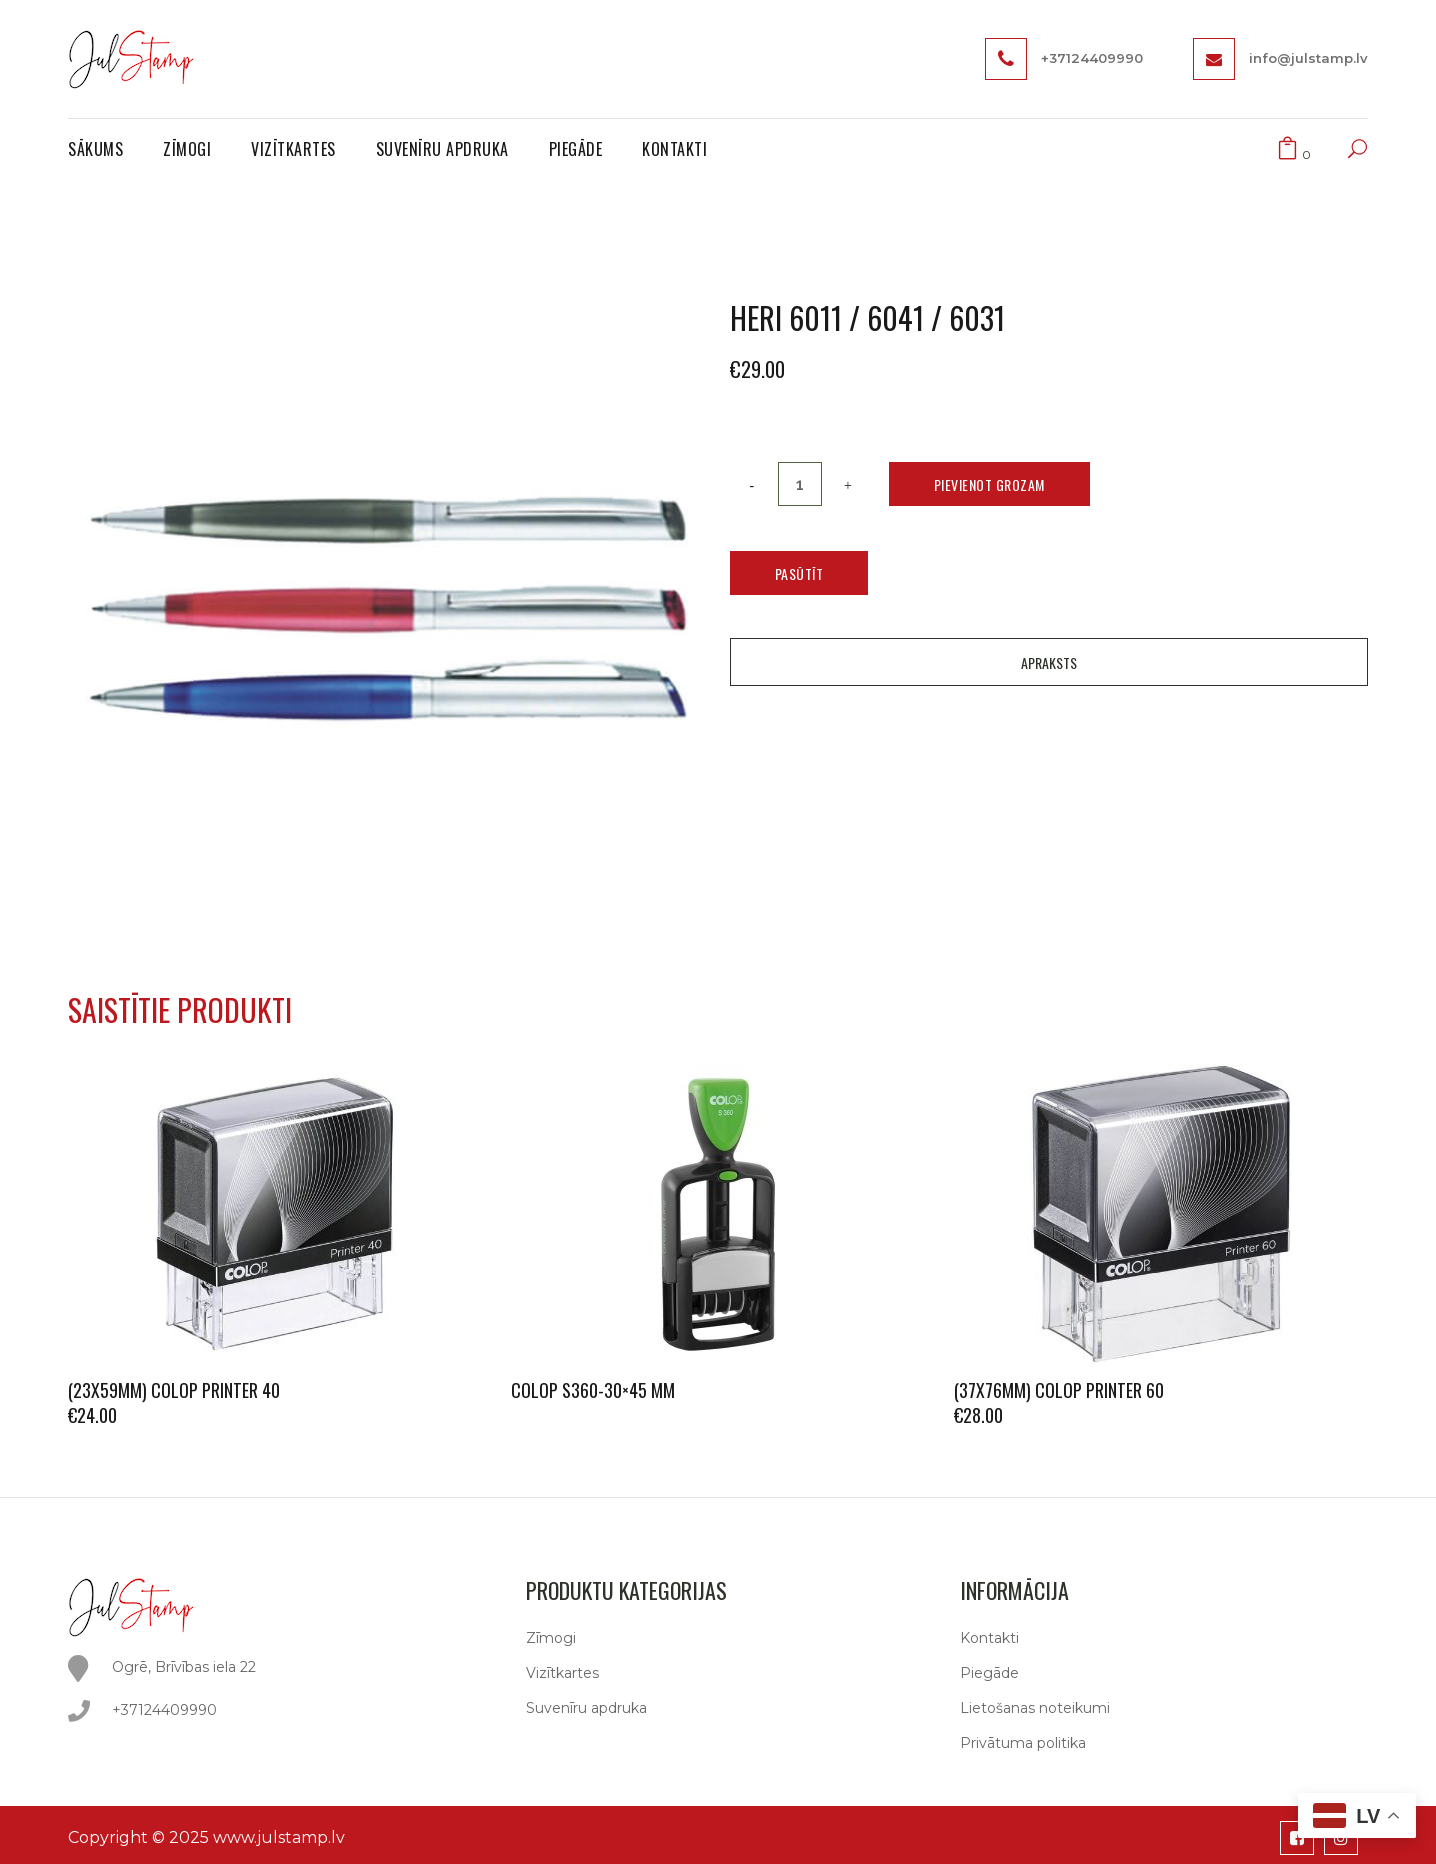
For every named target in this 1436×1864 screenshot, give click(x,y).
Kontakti (989, 1638)
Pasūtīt (799, 573)
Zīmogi (551, 1638)
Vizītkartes (562, 1673)
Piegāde (989, 1673)
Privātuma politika (1023, 1743)
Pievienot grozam (989, 484)
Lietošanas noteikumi (1035, 1708)
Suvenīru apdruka (586, 1708)
